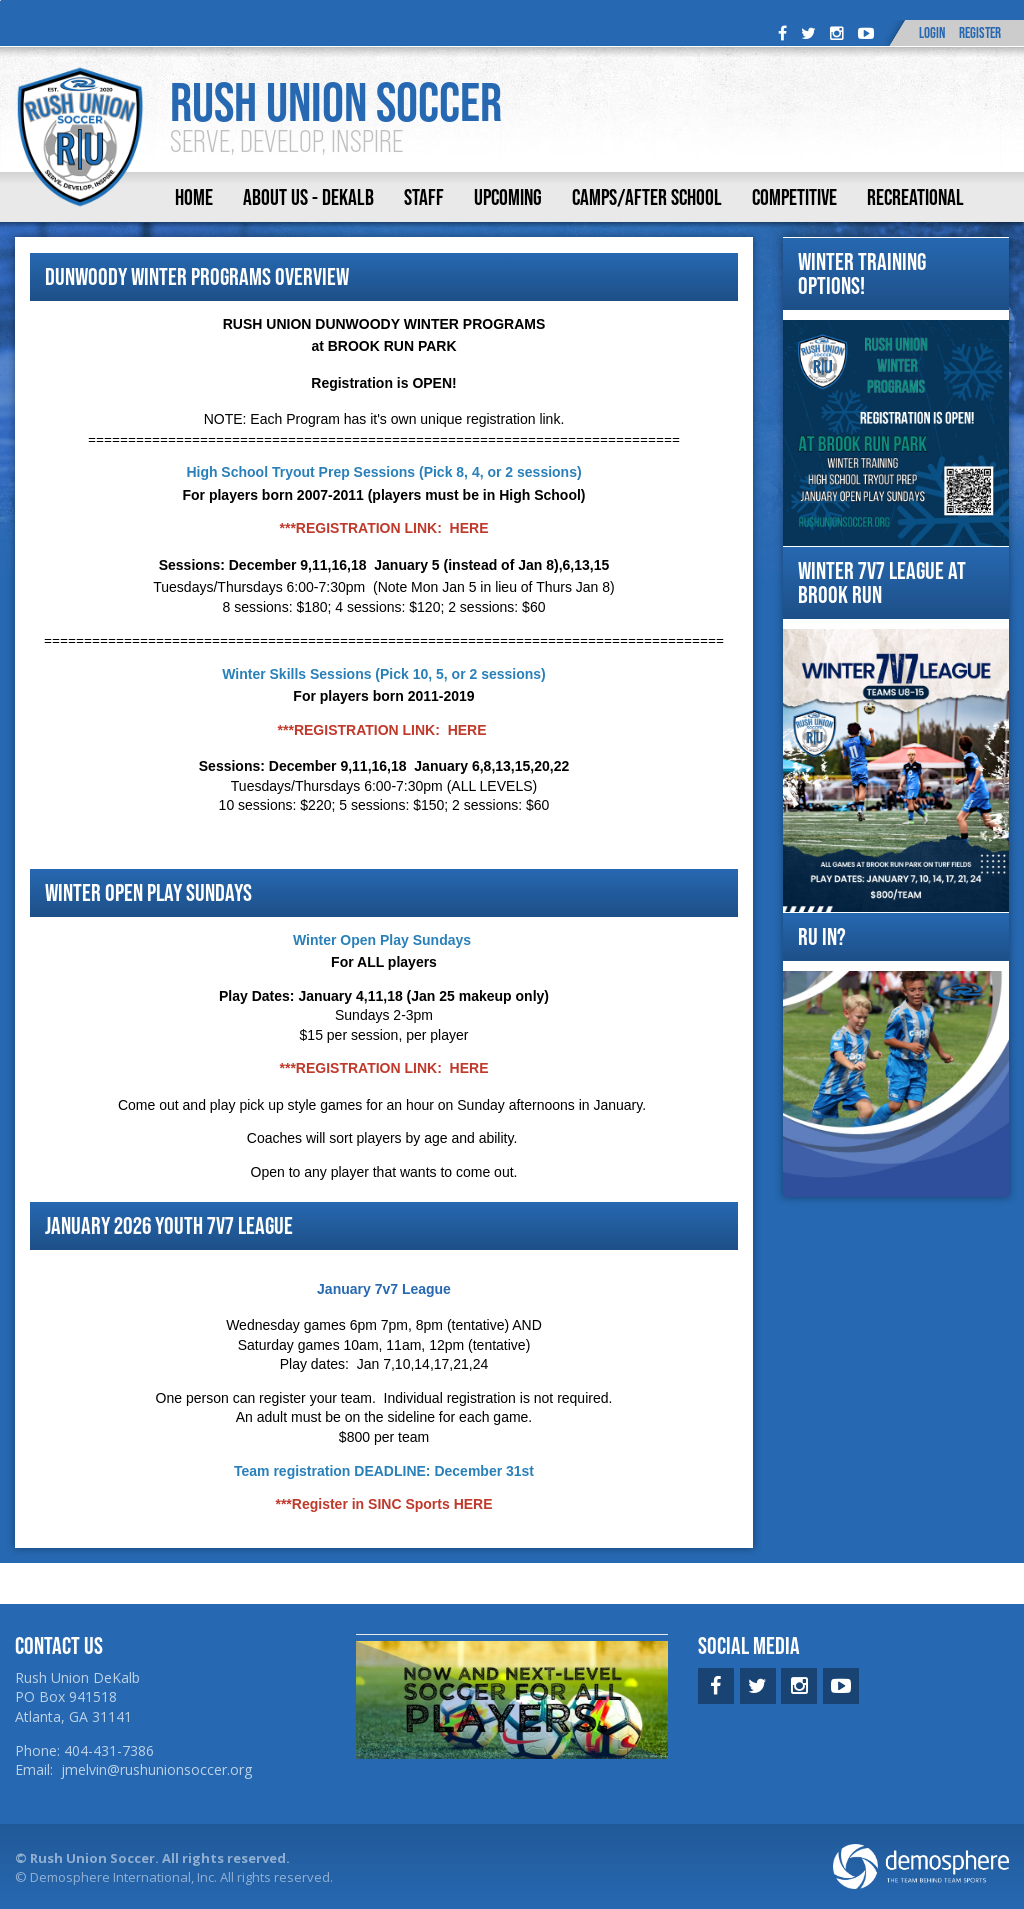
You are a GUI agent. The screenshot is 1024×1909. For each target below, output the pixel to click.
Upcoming (508, 197)
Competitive (794, 197)
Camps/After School (647, 197)
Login (932, 32)
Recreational (915, 197)
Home (194, 197)
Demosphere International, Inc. (123, 1877)
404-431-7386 (109, 1750)
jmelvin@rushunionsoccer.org (156, 1769)
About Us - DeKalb (308, 197)
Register (980, 32)
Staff (424, 197)
